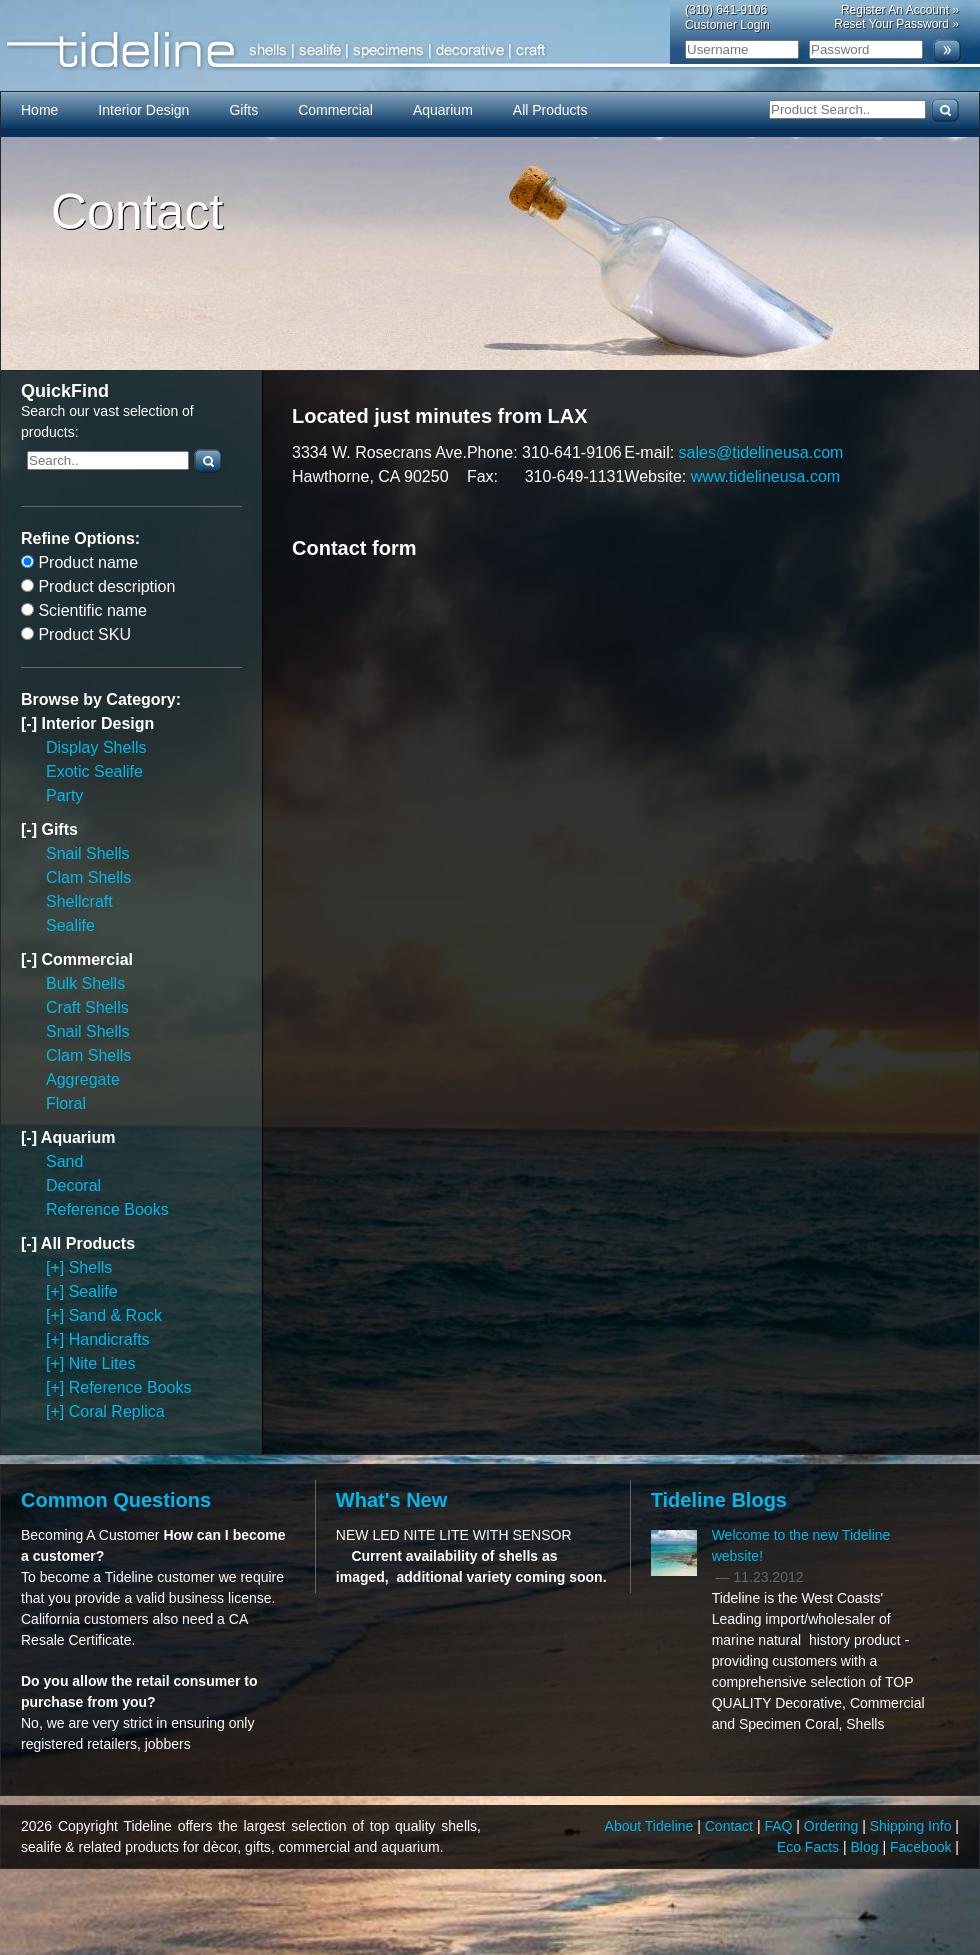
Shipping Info (913, 1826)
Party (64, 795)
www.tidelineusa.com (765, 476)
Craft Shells (87, 1007)
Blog (867, 1847)
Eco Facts (810, 1847)
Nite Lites (102, 1363)
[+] (57, 1267)
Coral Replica (117, 1411)
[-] (31, 723)
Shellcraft (79, 901)
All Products (550, 110)
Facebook (922, 1847)
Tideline (490, 50)
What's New (391, 1500)
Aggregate (83, 1079)
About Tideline (651, 1826)
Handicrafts (109, 1339)
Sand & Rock (115, 1315)
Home (39, 110)
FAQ (780, 1826)
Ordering (833, 1826)
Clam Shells (88, 877)
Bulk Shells (85, 983)
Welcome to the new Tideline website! (801, 1545)
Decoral (73, 1185)
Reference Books (107, 1209)
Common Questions (116, 1500)
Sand (64, 1161)
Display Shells (96, 747)
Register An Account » (900, 10)
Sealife (70, 925)
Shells (91, 1267)
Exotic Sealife (94, 771)
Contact (731, 1826)
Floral (66, 1103)
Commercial (335, 110)
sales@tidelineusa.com (761, 452)
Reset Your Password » (896, 24)
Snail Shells (88, 853)
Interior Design (143, 110)
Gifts (243, 110)
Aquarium (443, 110)
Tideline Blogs (719, 1500)
